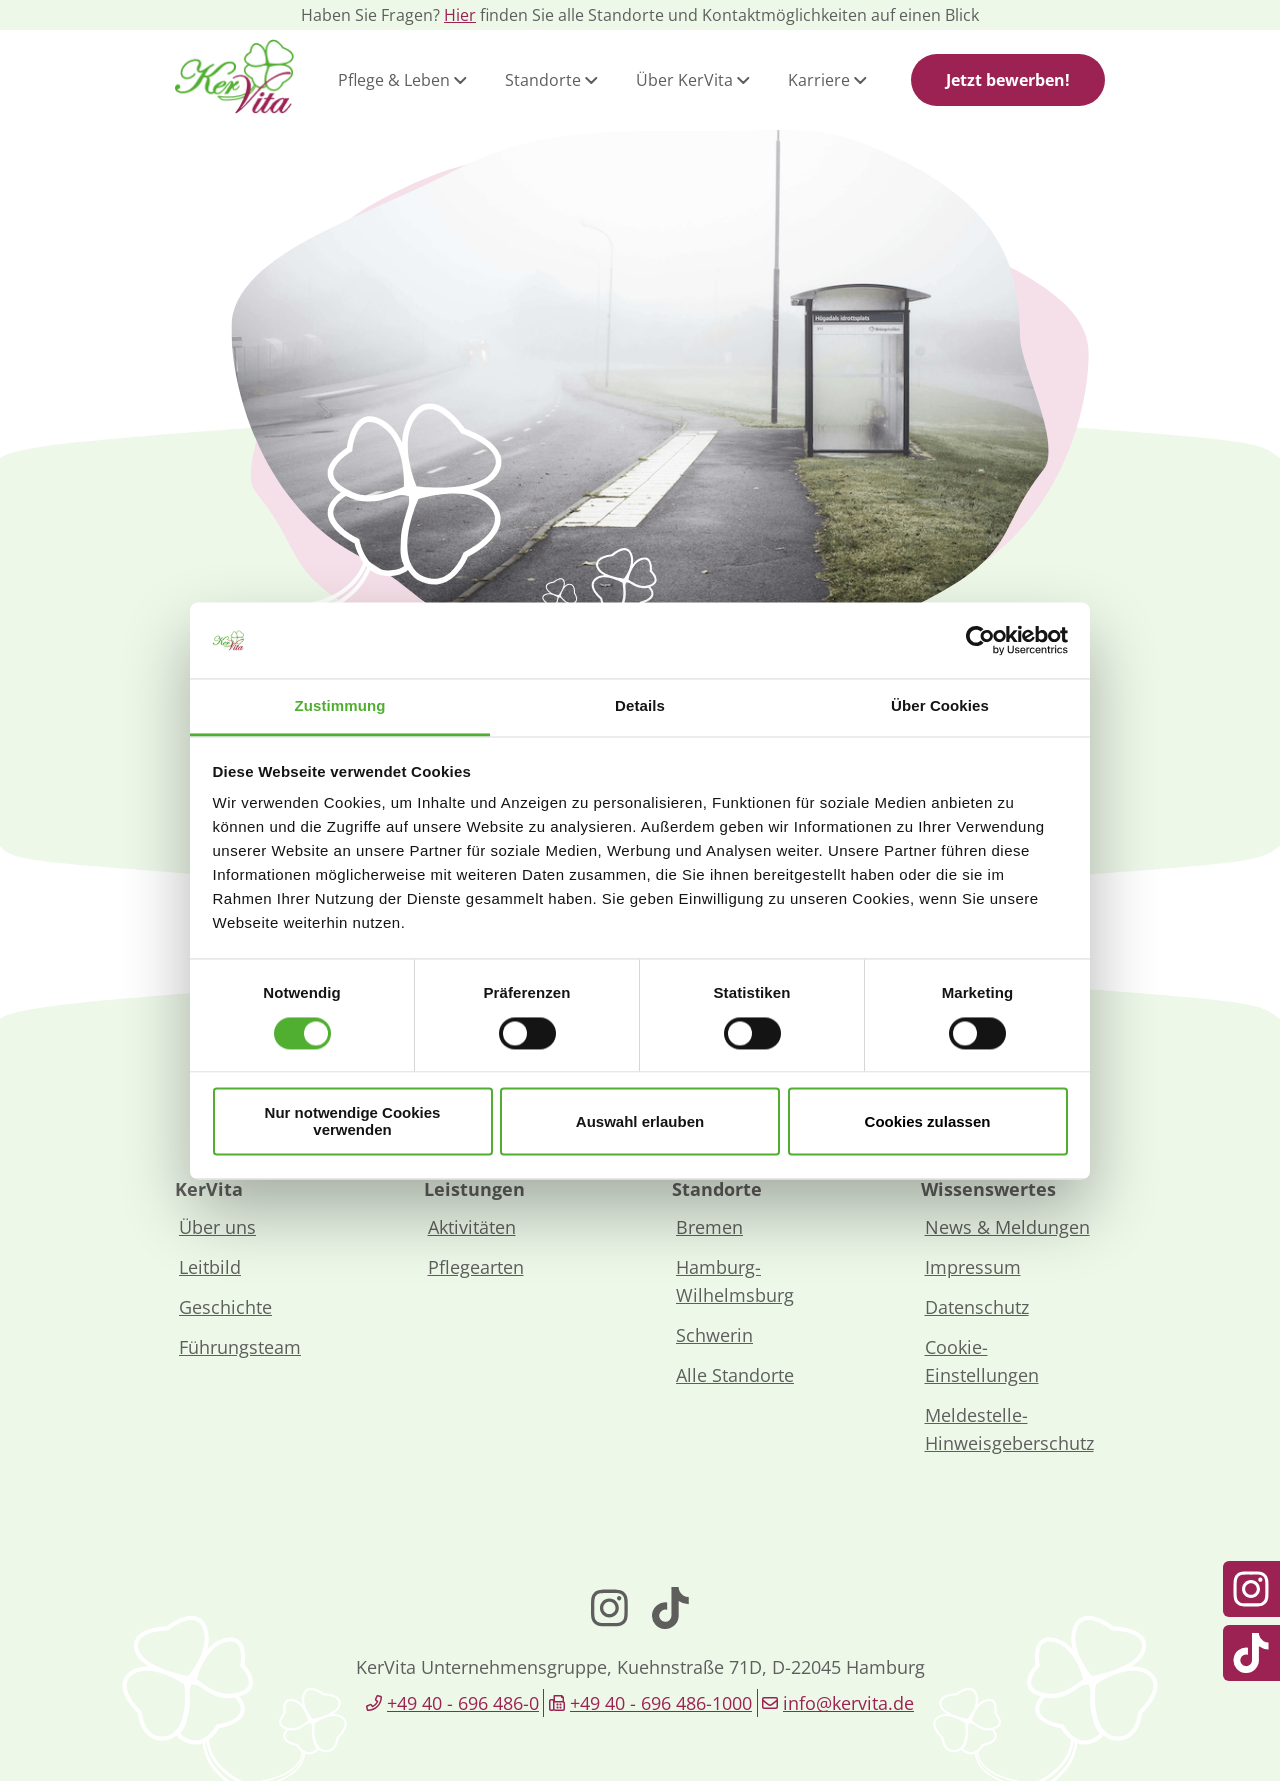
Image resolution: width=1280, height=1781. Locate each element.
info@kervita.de (848, 1703)
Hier (460, 15)
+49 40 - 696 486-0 (463, 1703)
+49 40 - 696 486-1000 (661, 1703)
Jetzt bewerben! (1008, 80)
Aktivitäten (472, 1227)
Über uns (217, 1227)
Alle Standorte (735, 1375)
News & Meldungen (1007, 1227)
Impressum (973, 1267)
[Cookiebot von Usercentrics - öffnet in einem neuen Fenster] (980, 640)
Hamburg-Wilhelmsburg (735, 1281)
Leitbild (210, 1267)
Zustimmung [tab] (340, 706)
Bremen (709, 1227)
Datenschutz (977, 1307)
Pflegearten (476, 1267)
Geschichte (225, 1307)
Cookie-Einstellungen (982, 1361)
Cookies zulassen (928, 1121)
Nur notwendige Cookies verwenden (353, 1122)
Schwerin (714, 1335)
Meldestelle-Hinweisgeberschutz (1009, 1429)
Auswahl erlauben (640, 1121)
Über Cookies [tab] (940, 706)
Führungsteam (240, 1347)
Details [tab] (640, 706)
